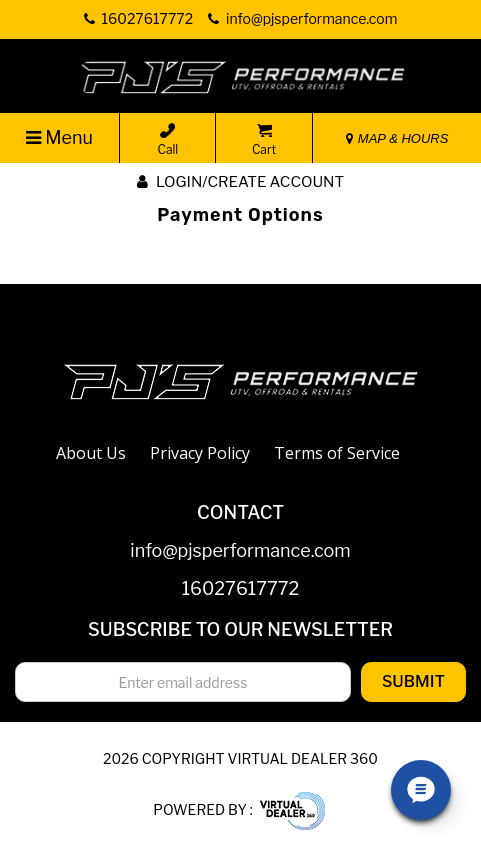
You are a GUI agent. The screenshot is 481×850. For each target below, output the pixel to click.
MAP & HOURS (397, 138)
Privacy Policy (200, 453)
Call (167, 140)
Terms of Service (337, 453)
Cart (264, 140)
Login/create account (240, 182)
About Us (91, 453)
